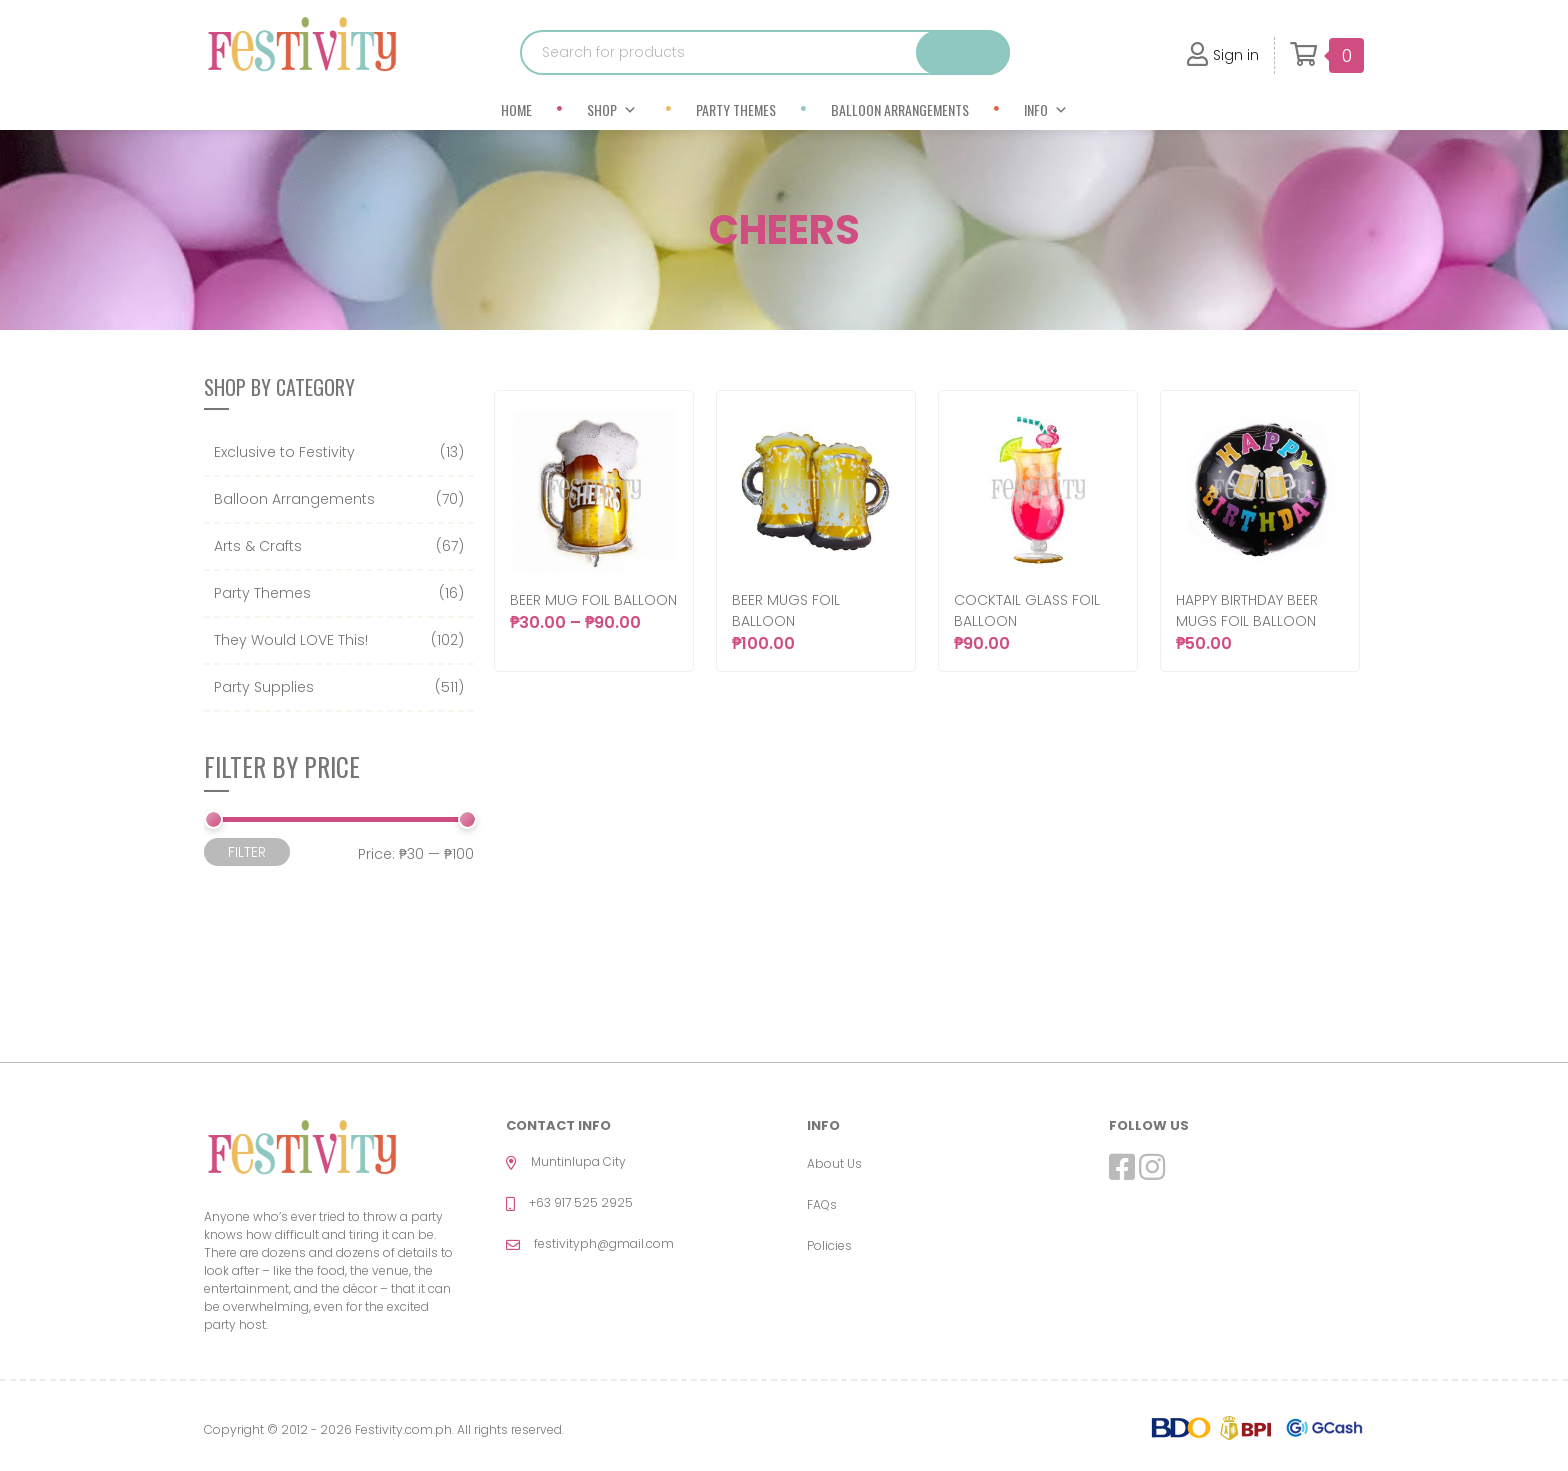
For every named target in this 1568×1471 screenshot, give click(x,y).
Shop (612, 109)
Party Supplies (264, 687)
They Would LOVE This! (291, 640)
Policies (829, 1245)
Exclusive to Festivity (284, 452)
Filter (247, 852)
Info (1046, 109)
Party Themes (736, 109)
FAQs (822, 1204)
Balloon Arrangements (900, 109)
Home (516, 109)
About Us (834, 1163)
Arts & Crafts (258, 546)
